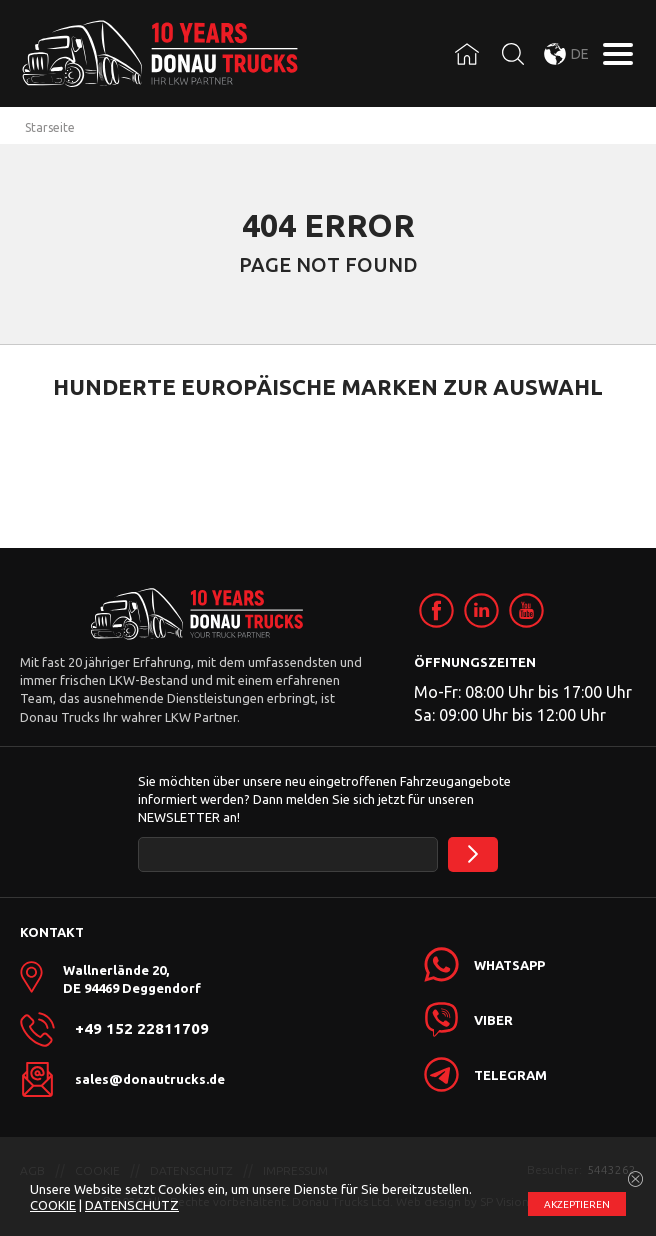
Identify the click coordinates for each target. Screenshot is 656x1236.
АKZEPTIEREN (577, 1204)
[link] (436, 610)
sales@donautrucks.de (150, 1079)
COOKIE (53, 1205)
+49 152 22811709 (142, 1029)
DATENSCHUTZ (132, 1205)
